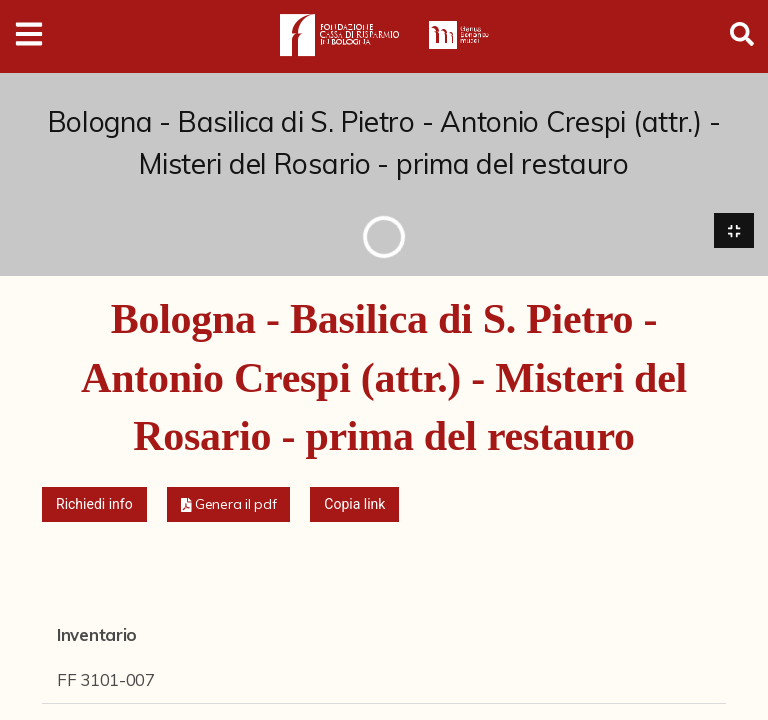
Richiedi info (94, 504)
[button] (229, 504)
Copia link (354, 504)
